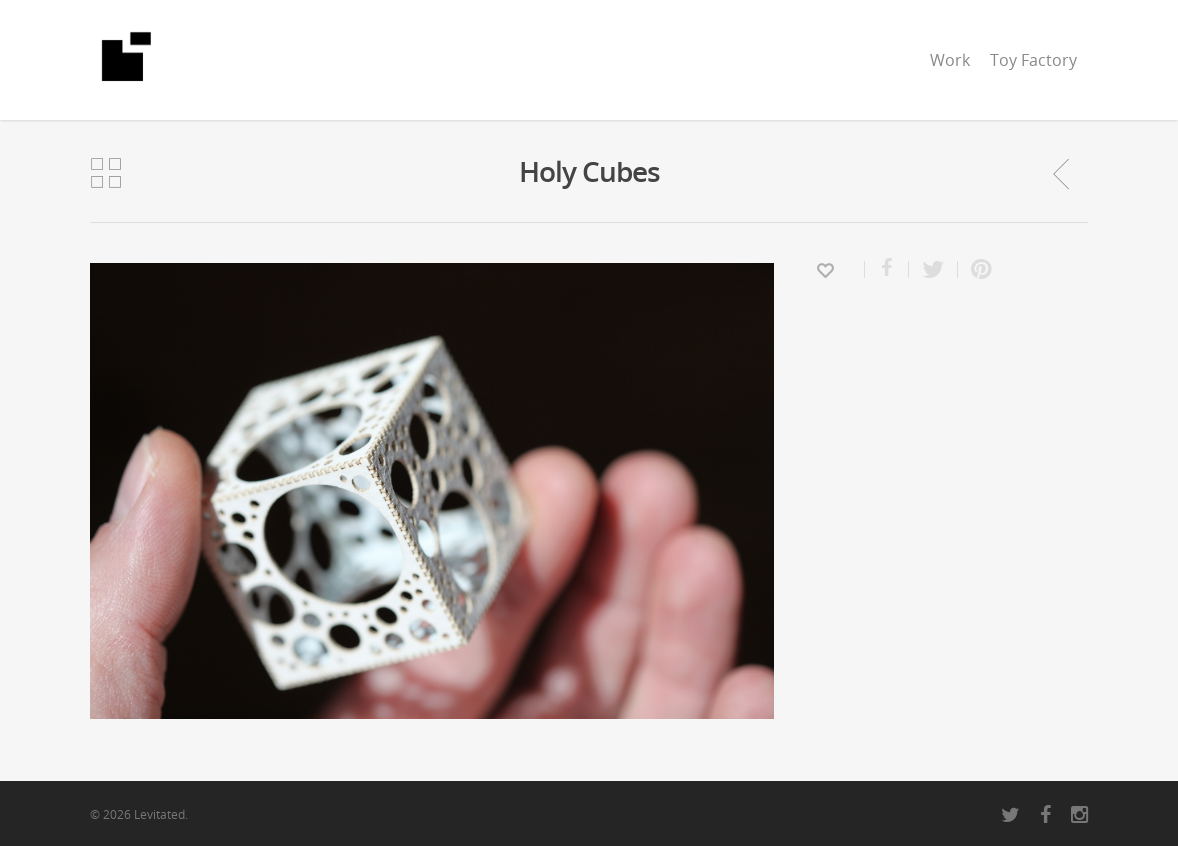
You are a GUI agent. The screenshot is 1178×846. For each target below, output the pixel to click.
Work (950, 60)
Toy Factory (1033, 60)
